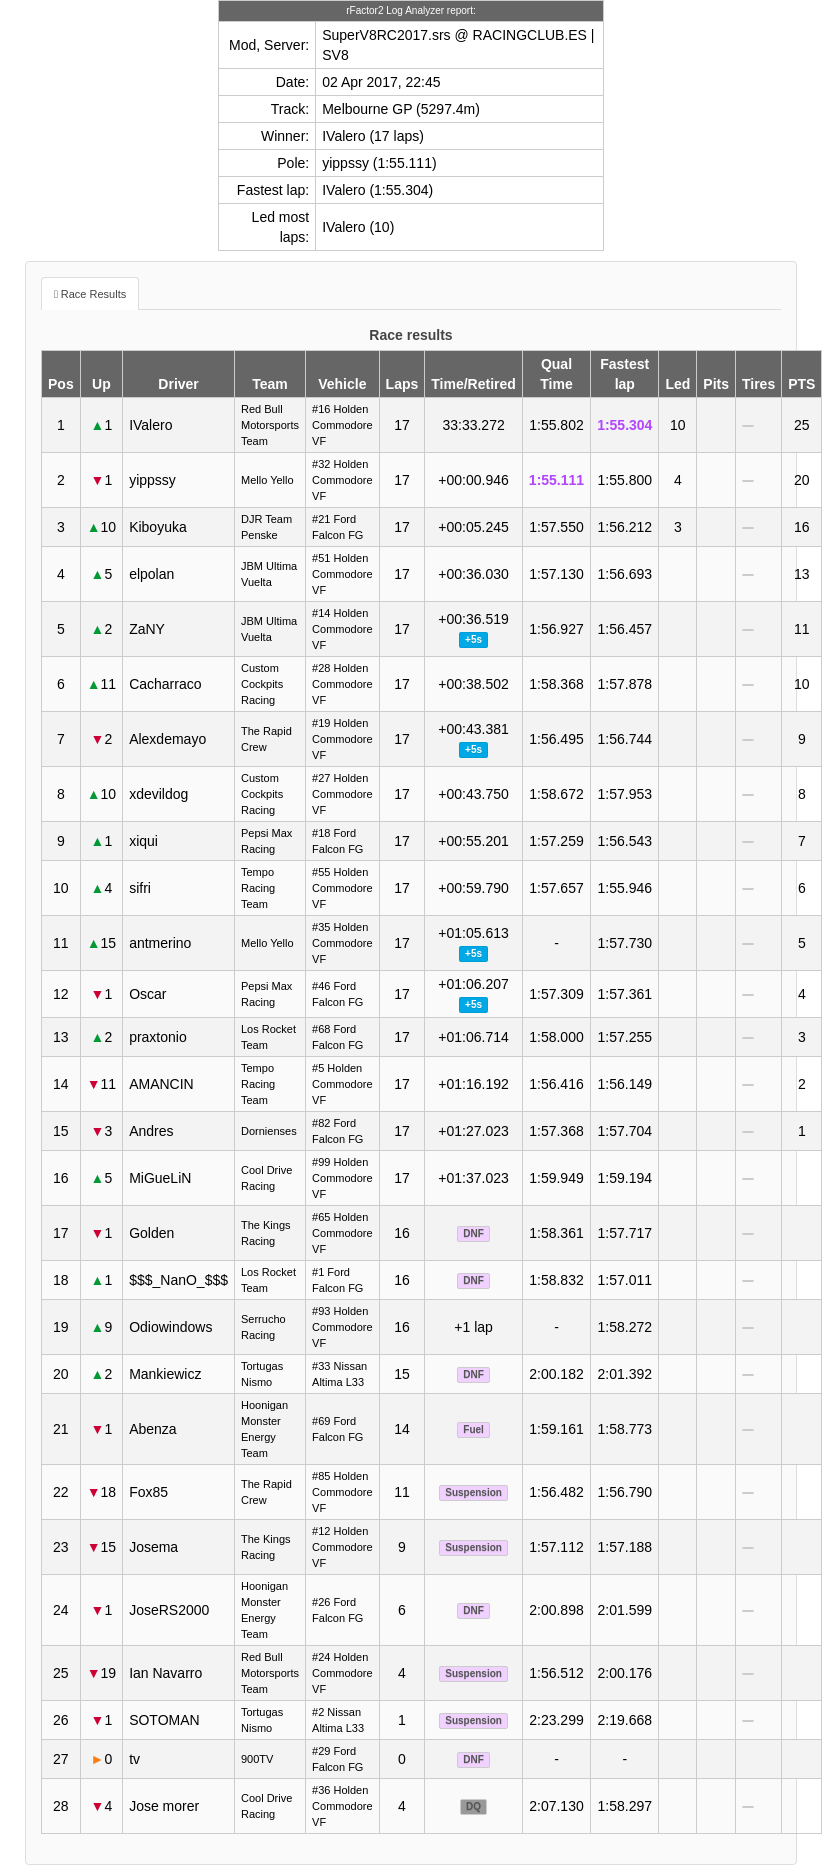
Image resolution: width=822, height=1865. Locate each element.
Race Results (93, 294)
